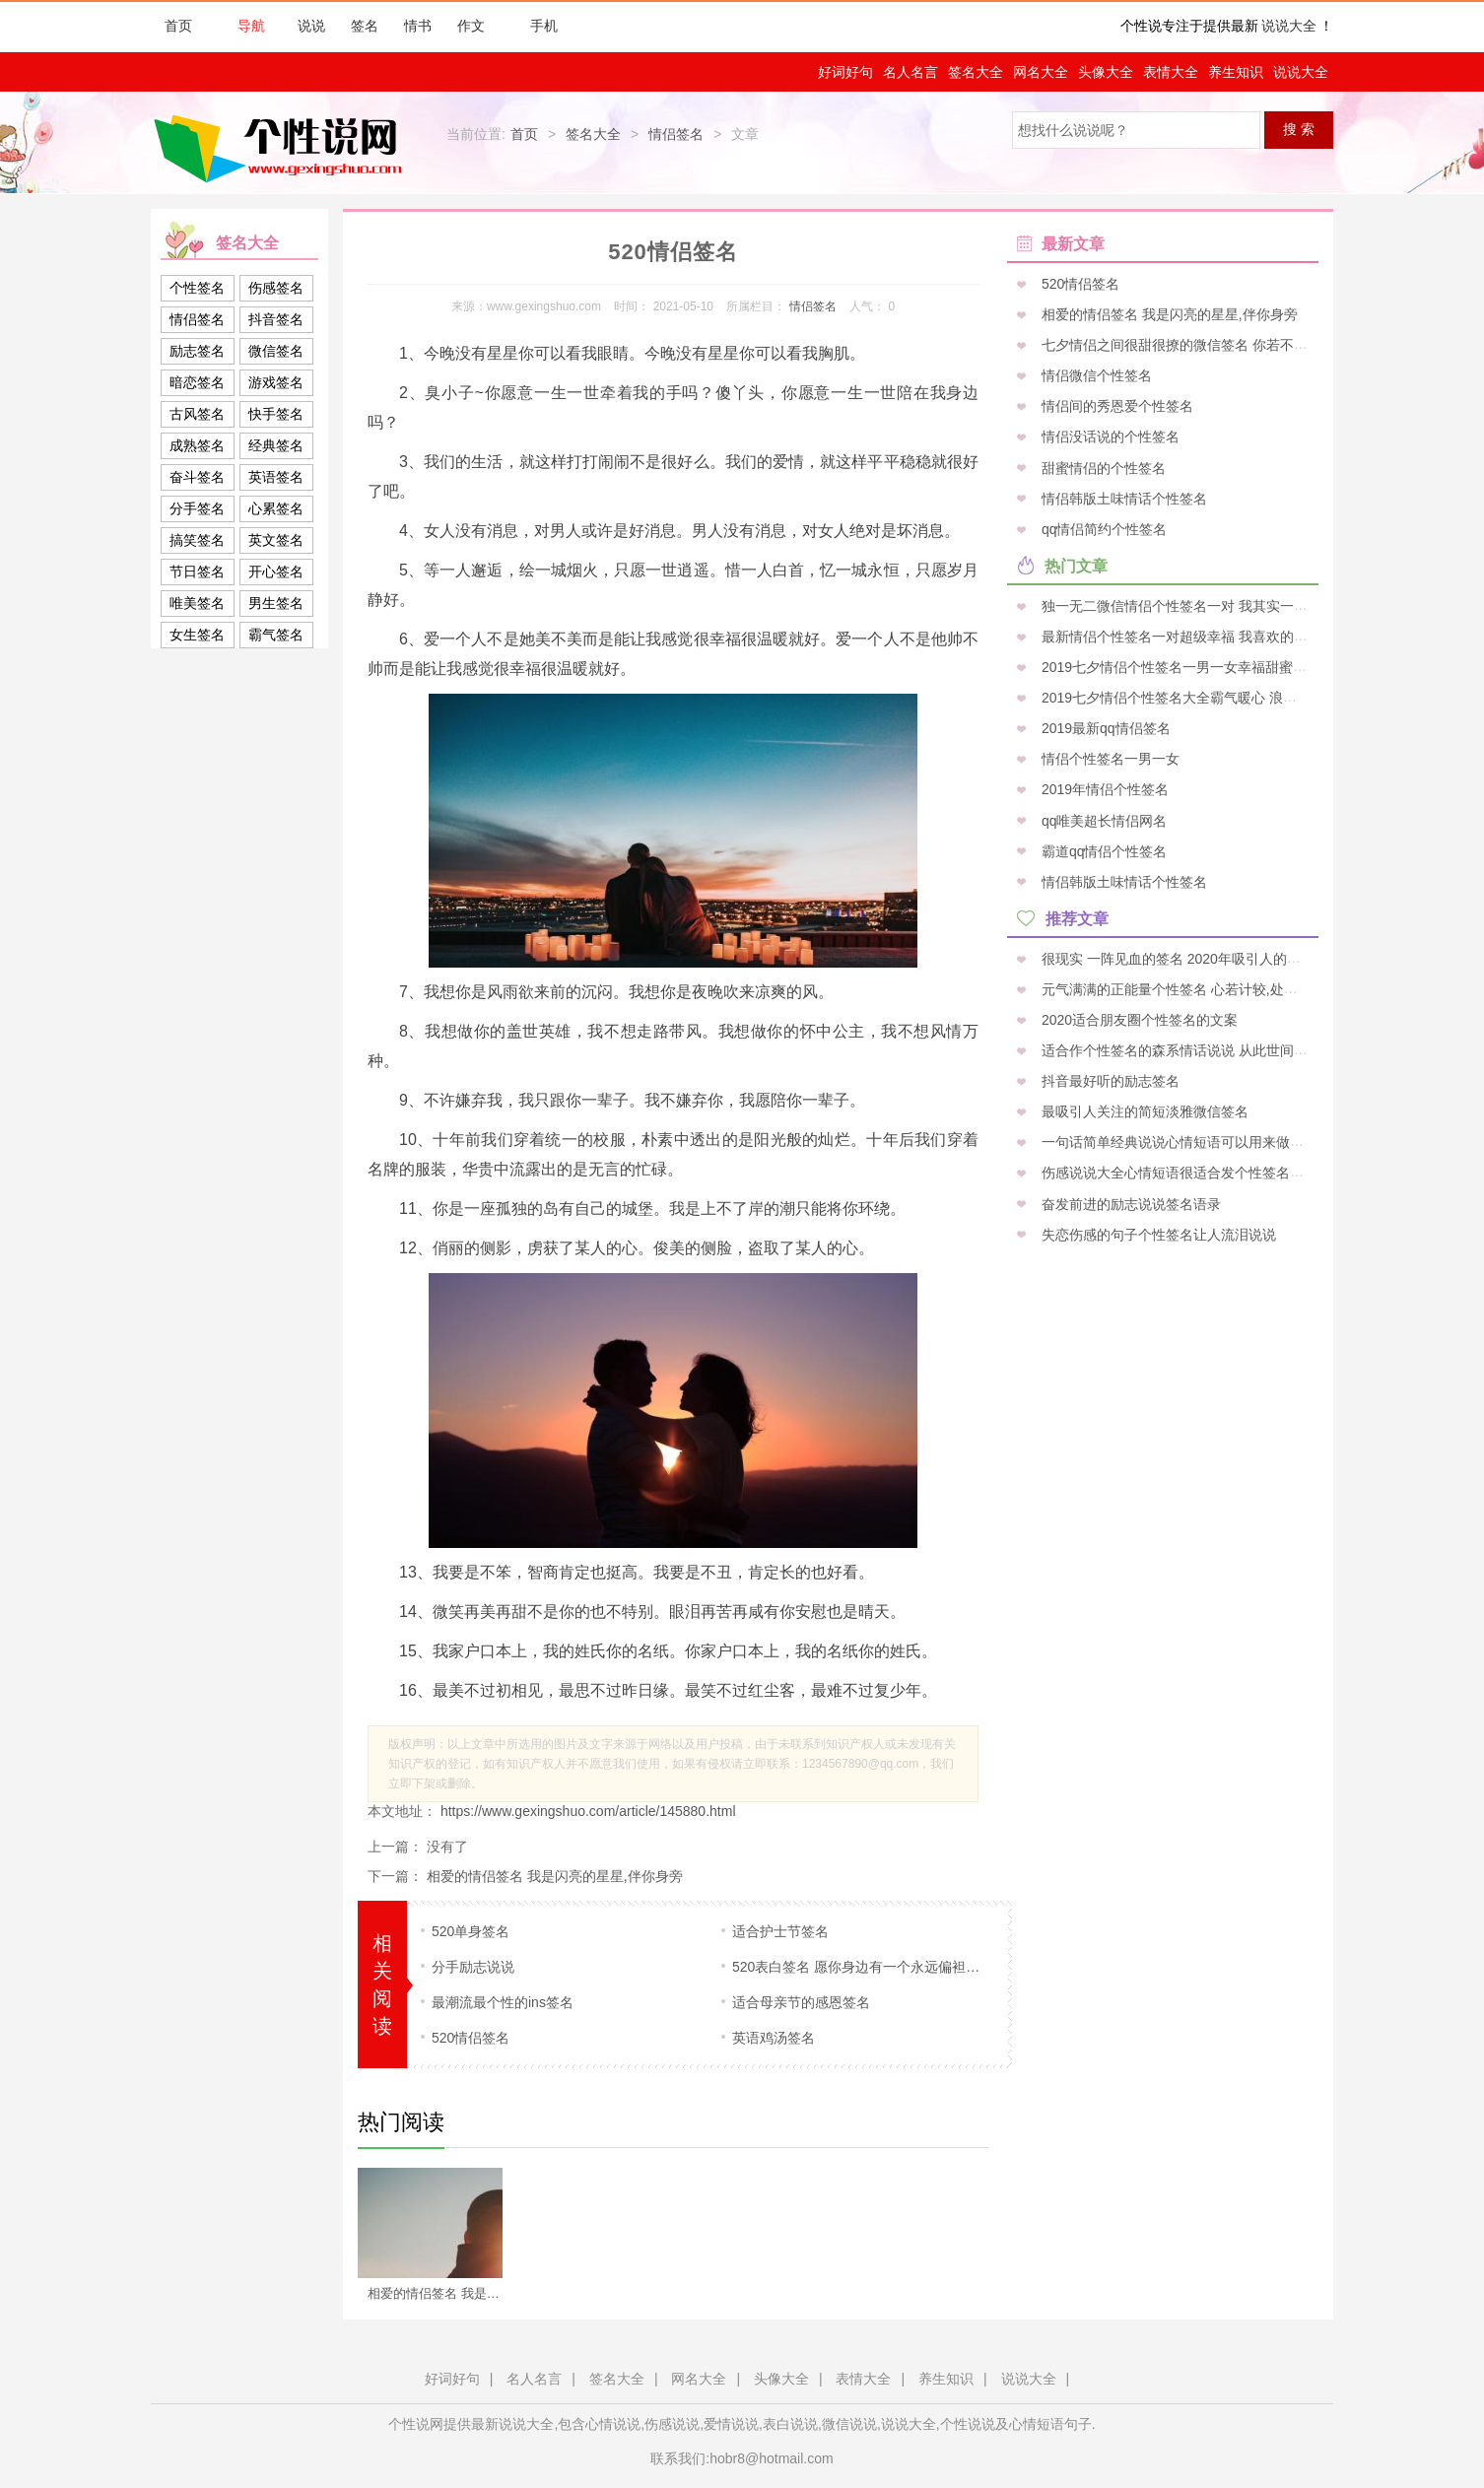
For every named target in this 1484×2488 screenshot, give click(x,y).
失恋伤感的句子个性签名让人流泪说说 (1157, 1234)
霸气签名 (276, 634)
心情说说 (613, 2424)
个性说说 (967, 2424)
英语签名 (276, 477)
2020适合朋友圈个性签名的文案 (1138, 1019)
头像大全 (1105, 72)
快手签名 (276, 414)
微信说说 (849, 2424)
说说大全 (1288, 26)
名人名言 (910, 72)
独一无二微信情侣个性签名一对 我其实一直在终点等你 (1207, 605)
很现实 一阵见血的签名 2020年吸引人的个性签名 (1190, 958)
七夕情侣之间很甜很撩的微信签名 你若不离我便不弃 (1200, 345)
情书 (418, 26)
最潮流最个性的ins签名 (502, 2002)
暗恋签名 (197, 382)
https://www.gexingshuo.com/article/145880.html (586, 1811)
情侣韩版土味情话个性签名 (1122, 497)
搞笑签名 (197, 540)
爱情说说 (731, 2424)
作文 (471, 26)
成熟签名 (197, 445)
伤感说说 (672, 2424)
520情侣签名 (470, 2038)
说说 (311, 26)
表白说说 (790, 2424)
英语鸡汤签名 (773, 2038)
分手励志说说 (473, 1967)
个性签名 (197, 288)
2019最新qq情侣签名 (1104, 728)
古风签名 (197, 414)
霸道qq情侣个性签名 (1102, 850)
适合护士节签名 (780, 1931)
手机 (534, 25)
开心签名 (276, 571)
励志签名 (197, 351)
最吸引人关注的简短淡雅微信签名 (1143, 1111)
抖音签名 (276, 319)
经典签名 (276, 445)
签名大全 (975, 72)
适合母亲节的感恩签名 (801, 2002)
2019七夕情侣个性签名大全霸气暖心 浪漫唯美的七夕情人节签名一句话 (1257, 698)
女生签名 (197, 634)
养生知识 (1235, 72)
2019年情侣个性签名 (1103, 789)
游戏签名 (276, 382)
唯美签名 (197, 603)
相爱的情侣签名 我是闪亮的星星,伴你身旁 (555, 1876)
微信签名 (276, 351)
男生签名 (276, 603)
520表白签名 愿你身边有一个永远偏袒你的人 (862, 1967)
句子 (1078, 2424)
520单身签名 (470, 1931)
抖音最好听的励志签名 (1109, 1081)
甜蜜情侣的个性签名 (1102, 467)
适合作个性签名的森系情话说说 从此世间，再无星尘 (1200, 1050)
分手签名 (197, 508)
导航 (241, 25)
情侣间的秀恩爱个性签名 (1115, 406)
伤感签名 (276, 288)
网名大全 (1040, 72)
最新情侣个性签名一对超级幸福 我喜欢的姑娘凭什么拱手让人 (1228, 635)
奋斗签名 (197, 477)
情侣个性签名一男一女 (1109, 759)
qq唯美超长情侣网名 (1102, 820)
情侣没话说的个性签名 (1109, 436)
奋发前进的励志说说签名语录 (1129, 1203)
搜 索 (1299, 129)
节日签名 (197, 571)
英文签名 (276, 540)
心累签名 (276, 508)
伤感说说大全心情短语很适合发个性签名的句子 (1184, 1172)
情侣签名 (676, 134)
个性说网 (283, 147)
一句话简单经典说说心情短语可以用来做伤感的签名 (1198, 1142)
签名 (364, 26)
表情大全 (1170, 72)
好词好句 (845, 72)
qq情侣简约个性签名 (1102, 528)
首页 (178, 26)
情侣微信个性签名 (1095, 375)
